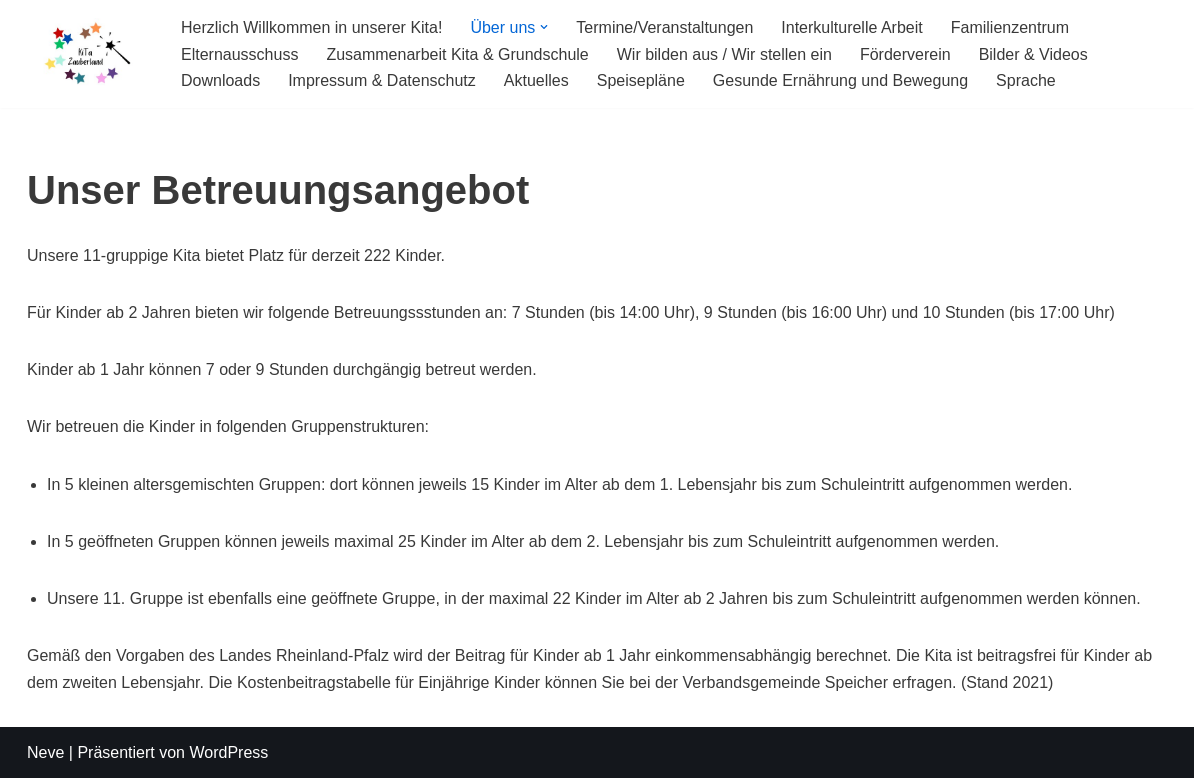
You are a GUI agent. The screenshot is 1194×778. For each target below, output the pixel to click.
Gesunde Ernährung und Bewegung (840, 80)
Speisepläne (641, 80)
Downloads (220, 80)
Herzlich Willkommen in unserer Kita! (311, 27)
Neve (45, 752)
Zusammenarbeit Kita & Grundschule (457, 54)
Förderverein (905, 54)
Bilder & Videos (1033, 54)
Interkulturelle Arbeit (851, 27)
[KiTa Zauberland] (87, 54)
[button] (544, 27)
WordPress (228, 752)
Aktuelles (536, 80)
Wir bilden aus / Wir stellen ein (724, 54)
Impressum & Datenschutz (382, 80)
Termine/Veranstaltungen (664, 27)
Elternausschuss (239, 54)
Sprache (1026, 80)
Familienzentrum (1010, 27)
